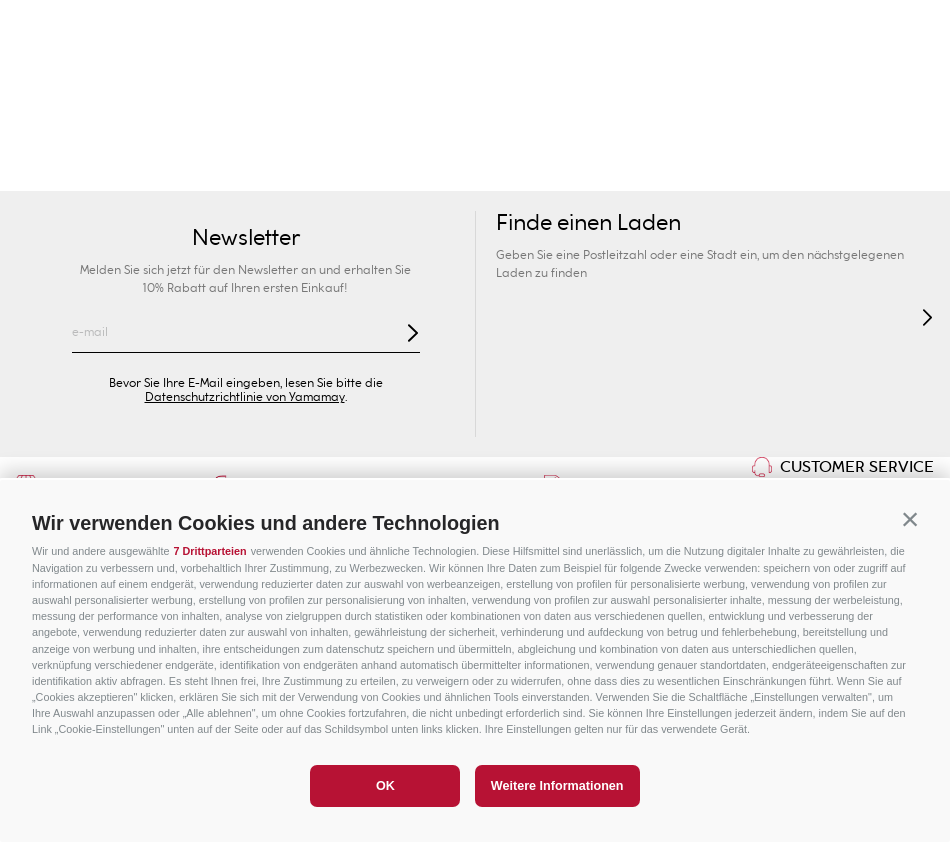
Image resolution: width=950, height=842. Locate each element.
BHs (378, 170)
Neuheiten (145, 170)
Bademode (49, 170)
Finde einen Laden (588, 223)
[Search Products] (748, 80)
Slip (426, 170)
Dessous (586, 170)
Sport (712, 129)
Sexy (221, 170)
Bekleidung (766, 170)
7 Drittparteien (209, 551)
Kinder (396, 129)
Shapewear (498, 170)
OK (385, 786)
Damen (79, 129)
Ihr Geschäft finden (198, 80)
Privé (554, 129)
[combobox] (696, 80)
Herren (237, 129)
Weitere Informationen (557, 786)
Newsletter (246, 238)
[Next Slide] (911, 25)
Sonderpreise (871, 129)
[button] (910, 520)
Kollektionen (301, 170)
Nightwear (671, 170)
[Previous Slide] (38, 25)
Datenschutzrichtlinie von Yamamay (245, 397)
